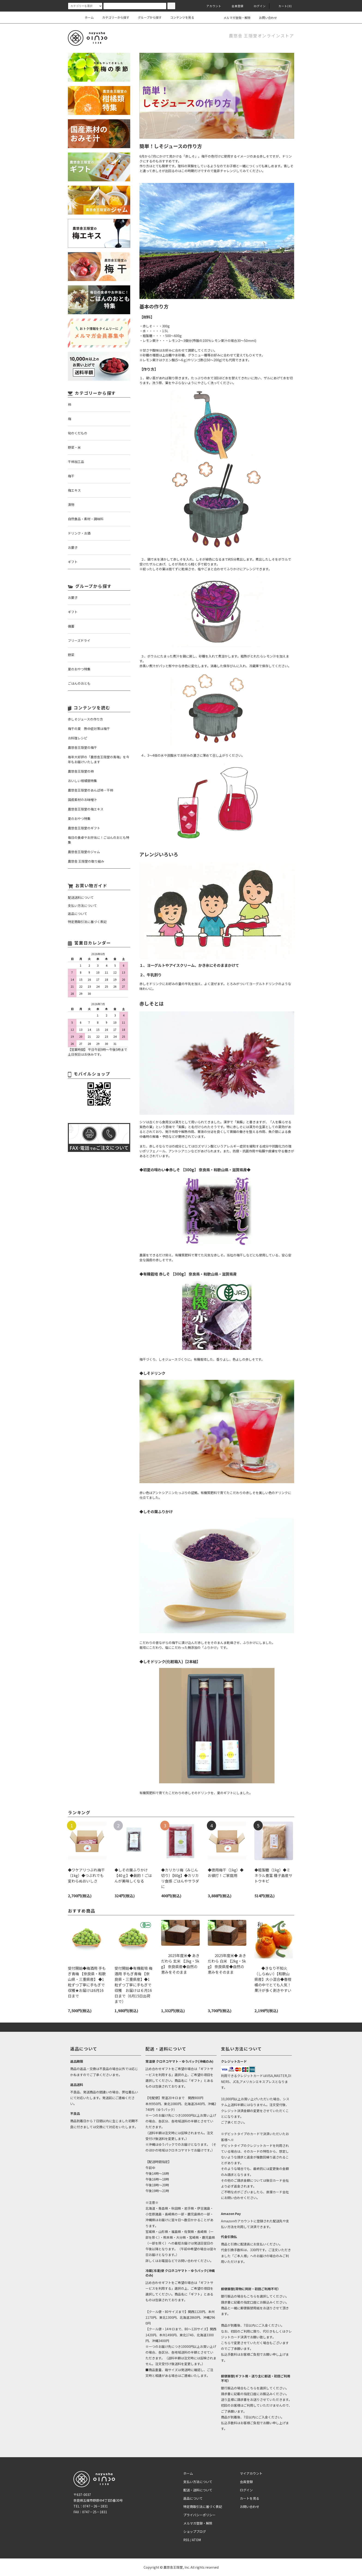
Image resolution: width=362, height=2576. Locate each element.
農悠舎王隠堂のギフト (84, 828)
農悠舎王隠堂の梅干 (82, 747)
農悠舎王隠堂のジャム (84, 851)
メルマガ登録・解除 (234, 17)
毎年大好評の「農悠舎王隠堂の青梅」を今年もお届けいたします (98, 759)
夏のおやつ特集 (79, 818)
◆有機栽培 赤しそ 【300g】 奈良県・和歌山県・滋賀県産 (188, 1274)
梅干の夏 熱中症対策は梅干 (89, 728)
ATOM (196, 2539)
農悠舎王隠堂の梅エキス (85, 809)
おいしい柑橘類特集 (82, 780)
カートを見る (249, 2498)
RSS (186, 2539)
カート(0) (282, 6)
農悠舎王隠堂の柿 (81, 771)
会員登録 (235, 6)
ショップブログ (194, 2531)
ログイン (257, 6)
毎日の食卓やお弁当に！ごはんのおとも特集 (98, 840)
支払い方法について (197, 2481)
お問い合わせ (265, 17)
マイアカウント (251, 2473)
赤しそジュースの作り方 (85, 719)
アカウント (211, 6)
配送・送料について (197, 2490)
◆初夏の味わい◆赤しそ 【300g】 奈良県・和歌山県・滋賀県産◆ (194, 1169)
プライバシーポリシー (199, 2515)
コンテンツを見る (179, 17)
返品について (193, 2498)
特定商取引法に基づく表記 (202, 2506)
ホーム (89, 17)
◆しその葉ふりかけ (156, 1511)
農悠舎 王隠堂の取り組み (86, 861)
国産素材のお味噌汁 (82, 799)
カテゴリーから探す (113, 17)
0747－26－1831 (95, 2506)
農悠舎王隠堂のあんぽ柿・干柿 (90, 790)
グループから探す (147, 17)
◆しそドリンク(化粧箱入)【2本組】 (169, 1661)
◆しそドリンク (152, 1373)
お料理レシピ (77, 738)
